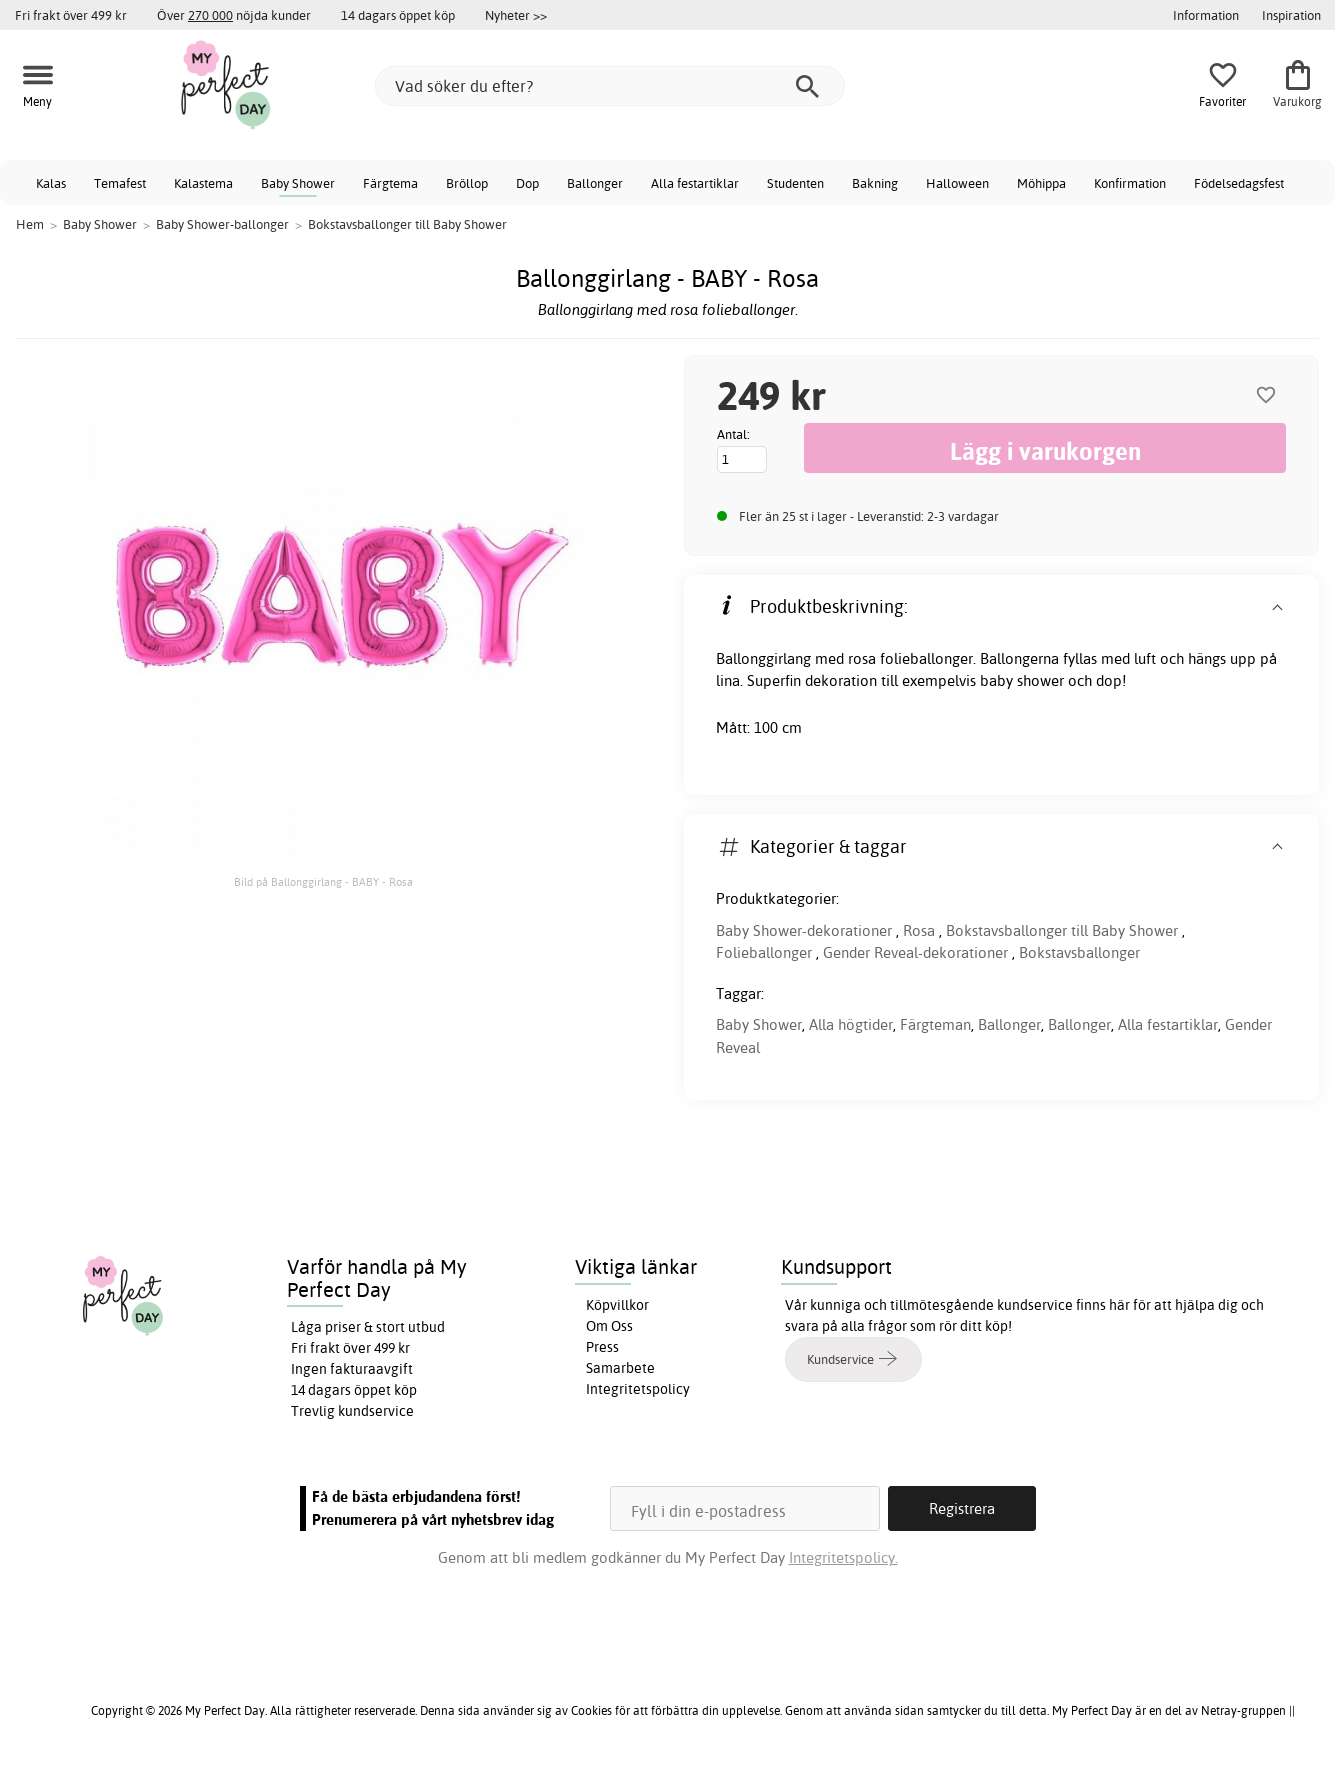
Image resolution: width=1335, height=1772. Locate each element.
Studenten (795, 183)
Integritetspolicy (638, 1389)
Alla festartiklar (695, 183)
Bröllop (467, 183)
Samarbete (620, 1368)
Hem (30, 224)
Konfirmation (1130, 183)
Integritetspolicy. (843, 1557)
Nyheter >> (516, 15)
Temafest (120, 183)
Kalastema (203, 183)
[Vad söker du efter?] (610, 86)
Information (1206, 15)
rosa (862, 658)
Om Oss (609, 1326)
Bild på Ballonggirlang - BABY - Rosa (323, 882)
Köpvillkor (617, 1305)
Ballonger (595, 183)
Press (602, 1347)
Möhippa (1041, 183)
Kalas (51, 183)
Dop (527, 183)
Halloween (957, 183)
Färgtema (390, 183)
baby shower (1022, 680)
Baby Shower (298, 183)
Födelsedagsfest (1239, 183)
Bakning (875, 183)
